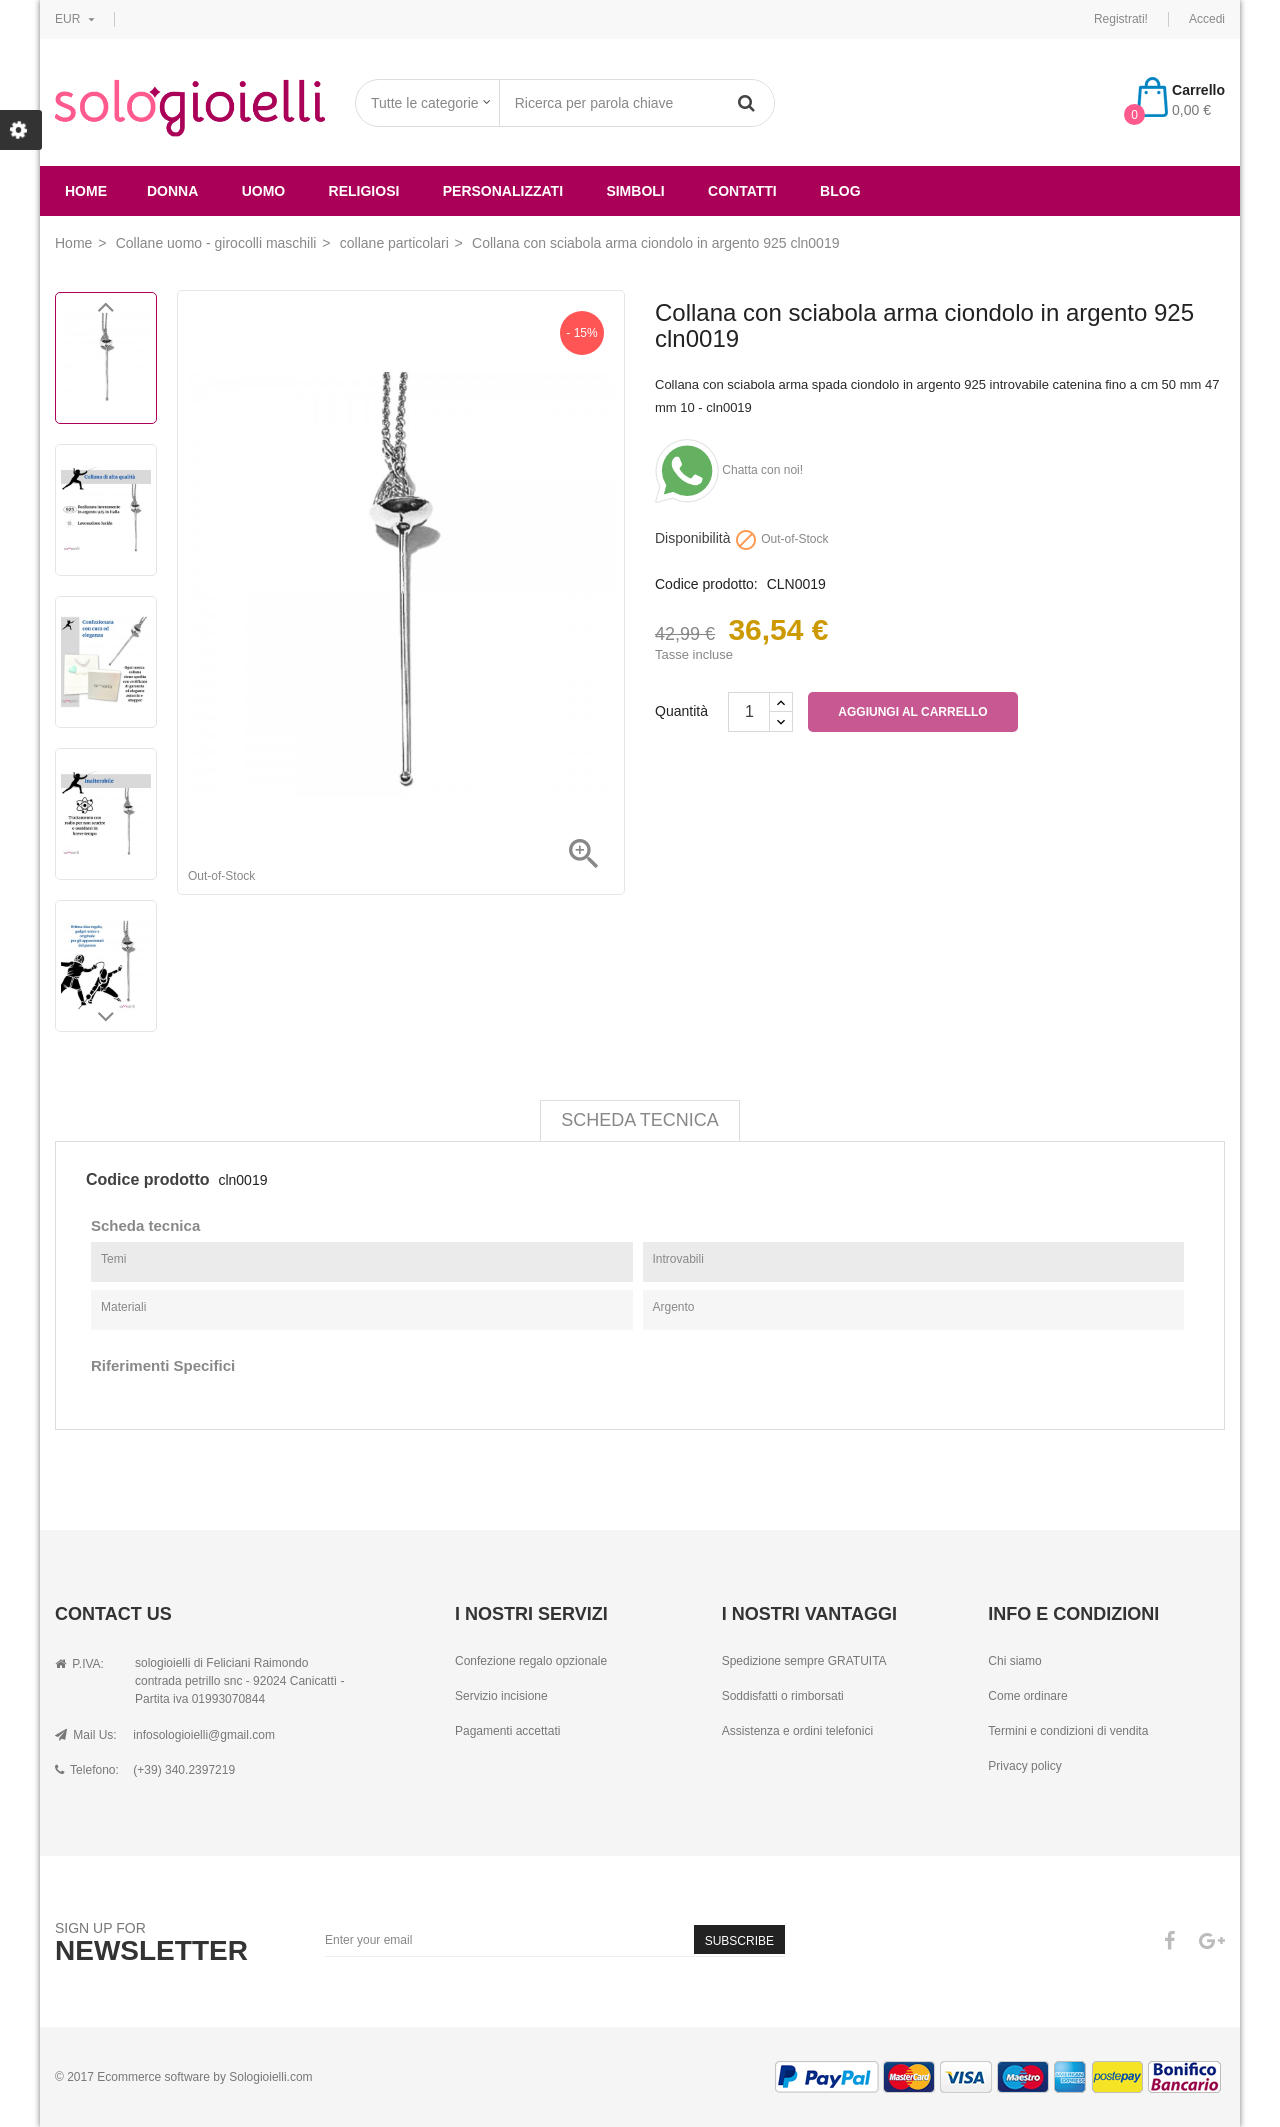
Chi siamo (1014, 1661)
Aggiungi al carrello (912, 712)
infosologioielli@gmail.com (204, 1735)
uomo (264, 191)
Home (86, 191)
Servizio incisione (501, 1696)
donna (172, 191)
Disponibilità (692, 538)
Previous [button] (106, 312)
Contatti (742, 191)
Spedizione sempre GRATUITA (804, 1661)
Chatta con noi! (729, 470)
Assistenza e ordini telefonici (797, 1731)
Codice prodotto (148, 1179)
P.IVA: (79, 1664)
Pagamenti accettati (507, 1731)
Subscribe (739, 1941)
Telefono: (87, 1770)
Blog (840, 191)
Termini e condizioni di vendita (1068, 1731)
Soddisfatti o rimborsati (783, 1696)
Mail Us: (86, 1735)
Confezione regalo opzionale (531, 1661)
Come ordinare (1027, 1696)
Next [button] (106, 1022)
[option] (106, 358)
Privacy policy (1024, 1766)
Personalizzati (503, 191)
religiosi (364, 191)
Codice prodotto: (706, 584)
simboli (635, 191)
